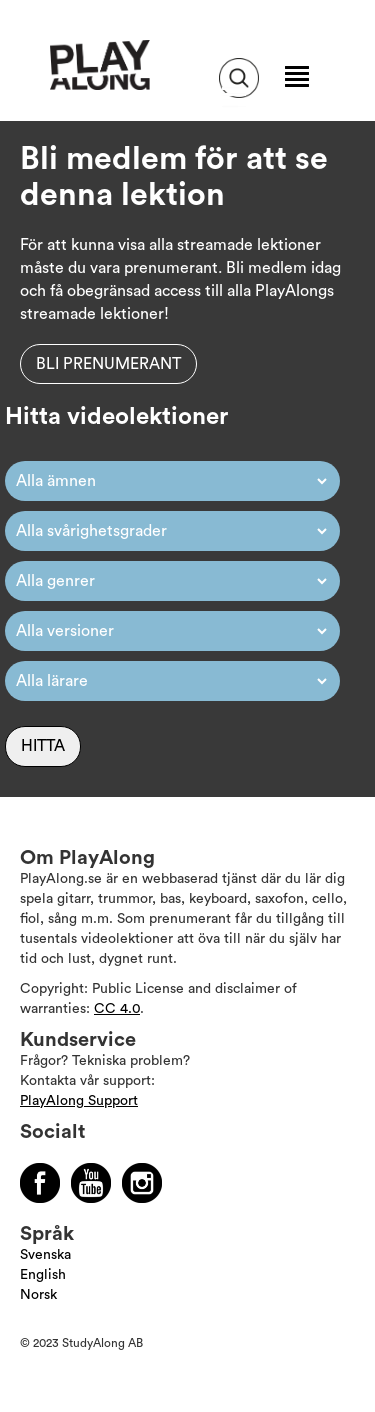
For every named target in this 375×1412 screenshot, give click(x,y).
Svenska (45, 1255)
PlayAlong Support (79, 1101)
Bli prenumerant (108, 364)
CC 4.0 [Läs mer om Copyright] (117, 1009)
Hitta (43, 746)
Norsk (38, 1295)
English (43, 1275)
